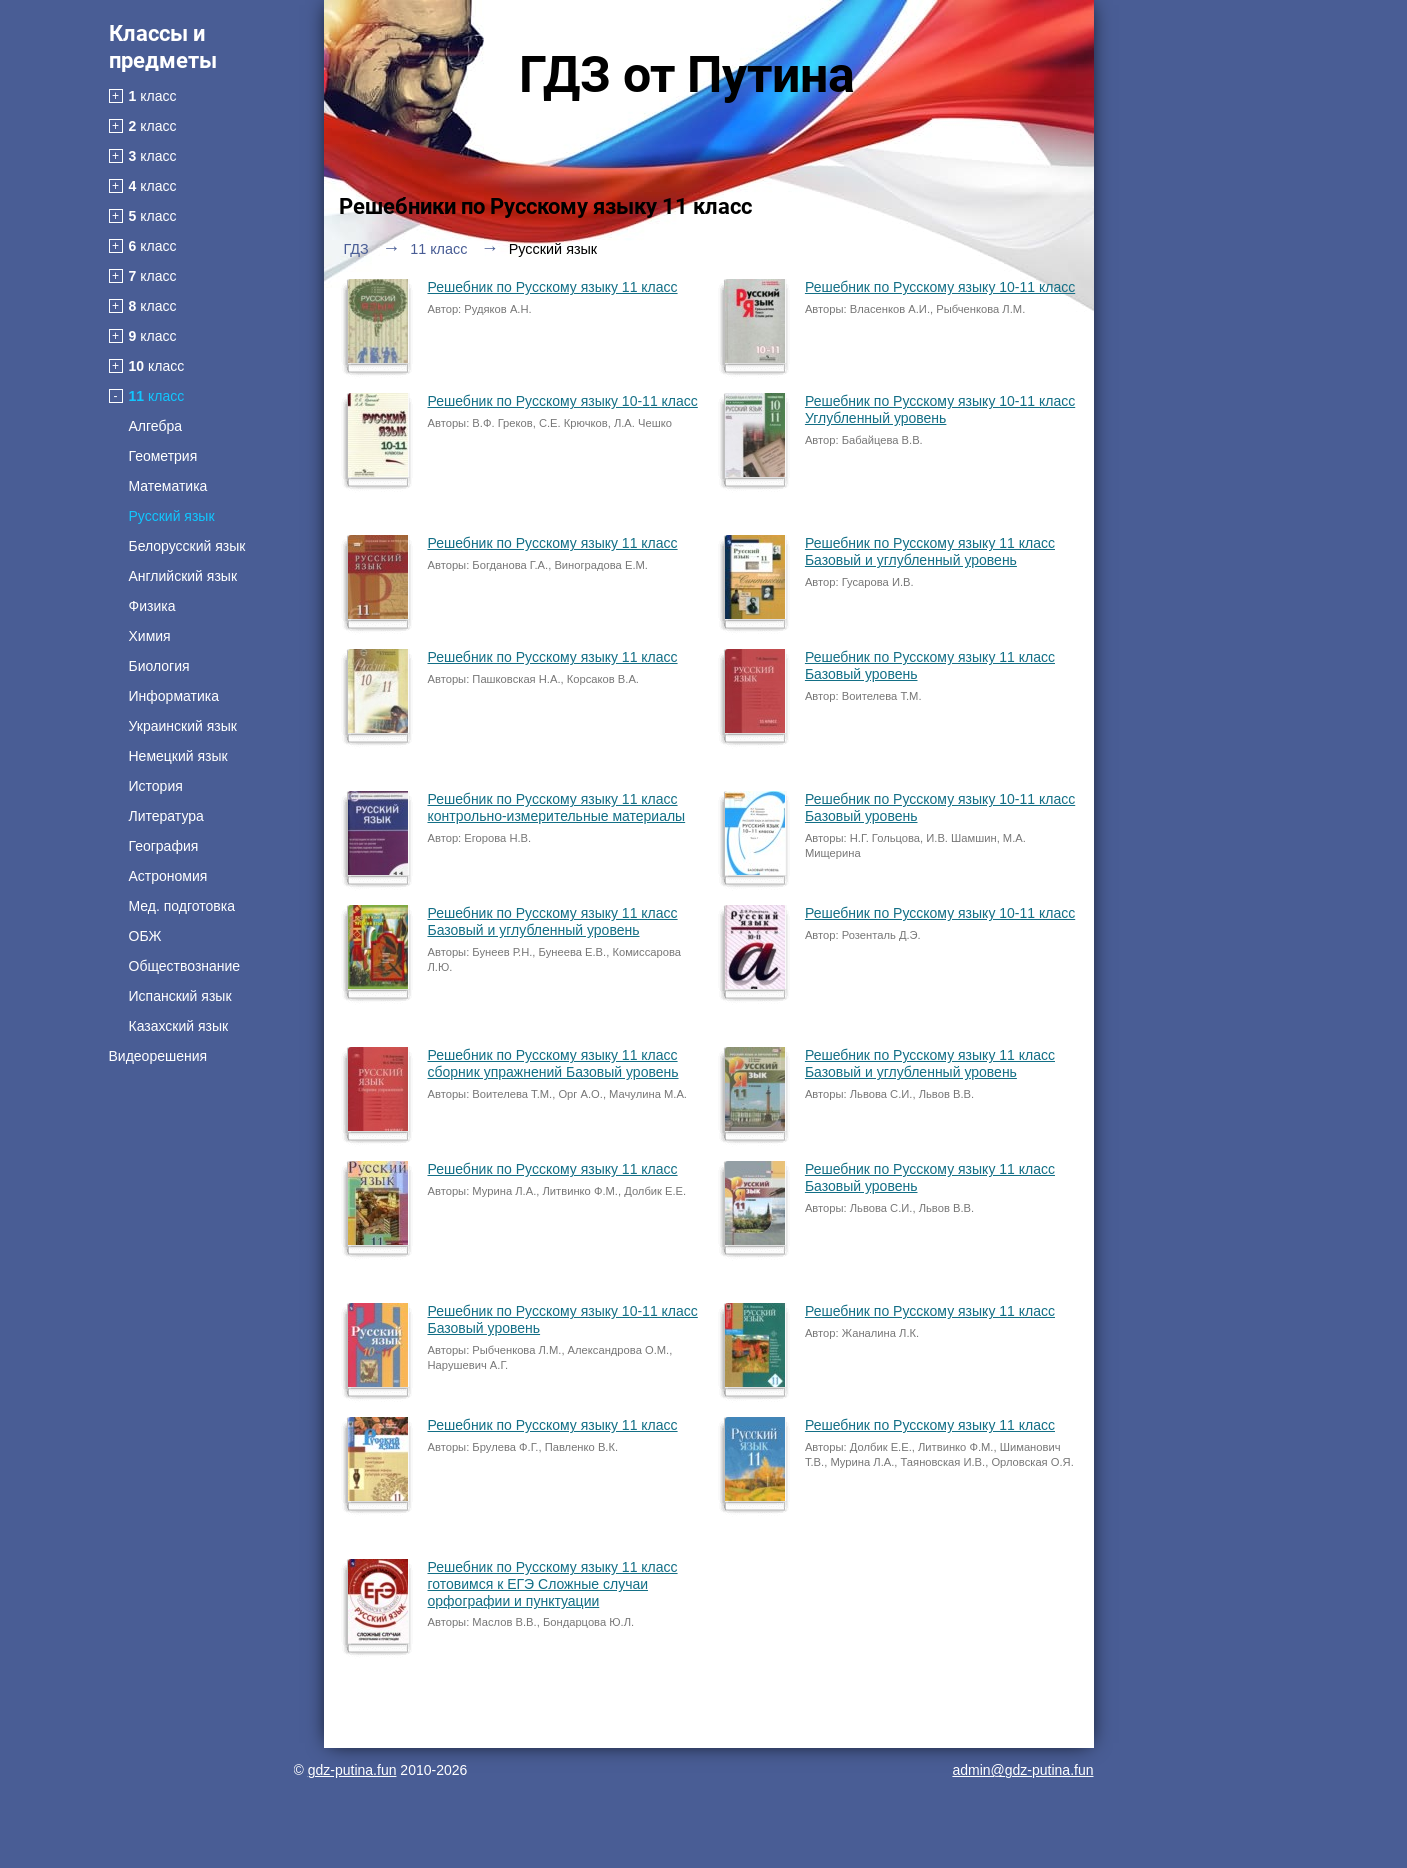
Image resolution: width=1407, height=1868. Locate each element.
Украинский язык (183, 726)
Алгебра (156, 426)
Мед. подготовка (182, 906)
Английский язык (183, 576)
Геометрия (163, 456)
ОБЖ (145, 936)
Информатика (174, 696)
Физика (152, 606)
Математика (168, 486)
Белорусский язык (187, 546)
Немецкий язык (178, 756)
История (156, 786)
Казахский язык (179, 1026)
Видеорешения (158, 1056)
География (164, 846)
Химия (150, 636)
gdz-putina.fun (352, 1770)
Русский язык (172, 516)
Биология (159, 666)
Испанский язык (180, 996)
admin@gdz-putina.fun (1022, 1770)
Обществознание (185, 966)
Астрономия (168, 876)
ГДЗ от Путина (687, 75)
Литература (166, 816)
